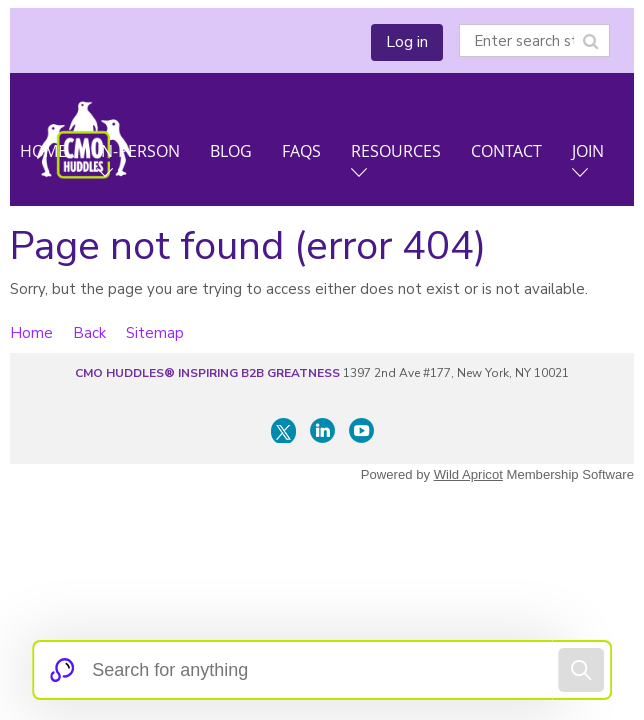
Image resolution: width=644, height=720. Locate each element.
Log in (407, 42)
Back (89, 333)
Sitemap (155, 333)
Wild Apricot (468, 474)
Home (31, 333)
